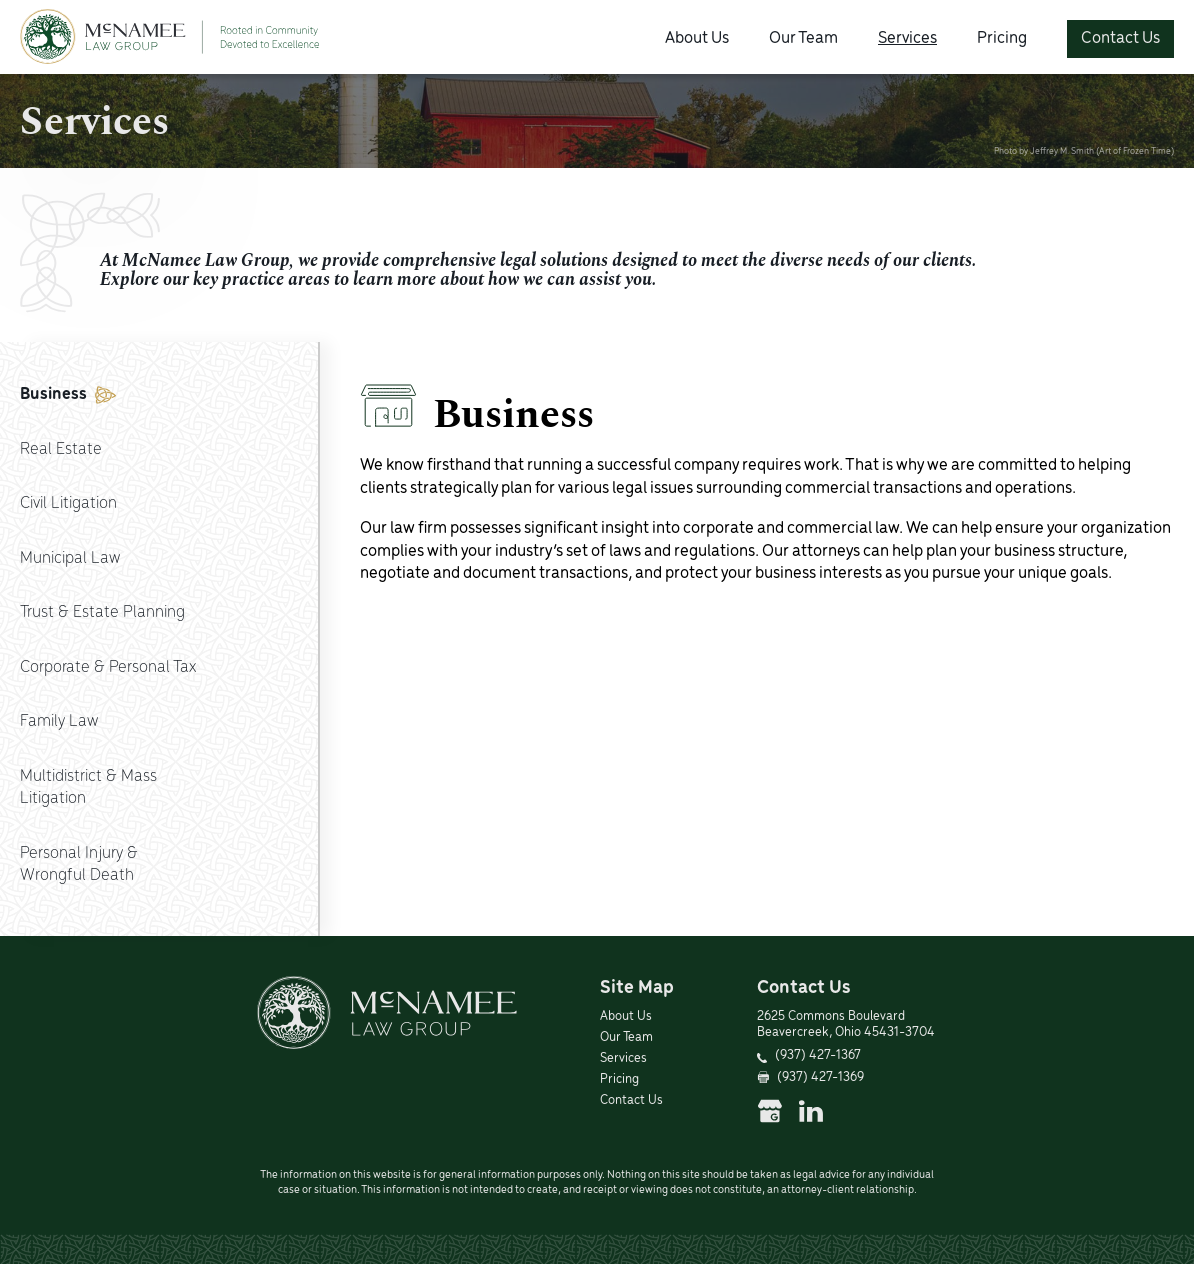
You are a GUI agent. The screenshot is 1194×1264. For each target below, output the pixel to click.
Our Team (803, 39)
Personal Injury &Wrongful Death (79, 865)
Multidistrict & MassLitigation (88, 788)
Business (68, 394)
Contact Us (1120, 38)
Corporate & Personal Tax (108, 667)
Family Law (59, 721)
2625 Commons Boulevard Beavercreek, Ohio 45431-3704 (846, 1025)
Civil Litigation (68, 503)
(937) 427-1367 (818, 1055)
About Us (697, 39)
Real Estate (61, 449)
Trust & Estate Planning (102, 612)
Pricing (1002, 39)
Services (907, 39)
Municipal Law (70, 558)
